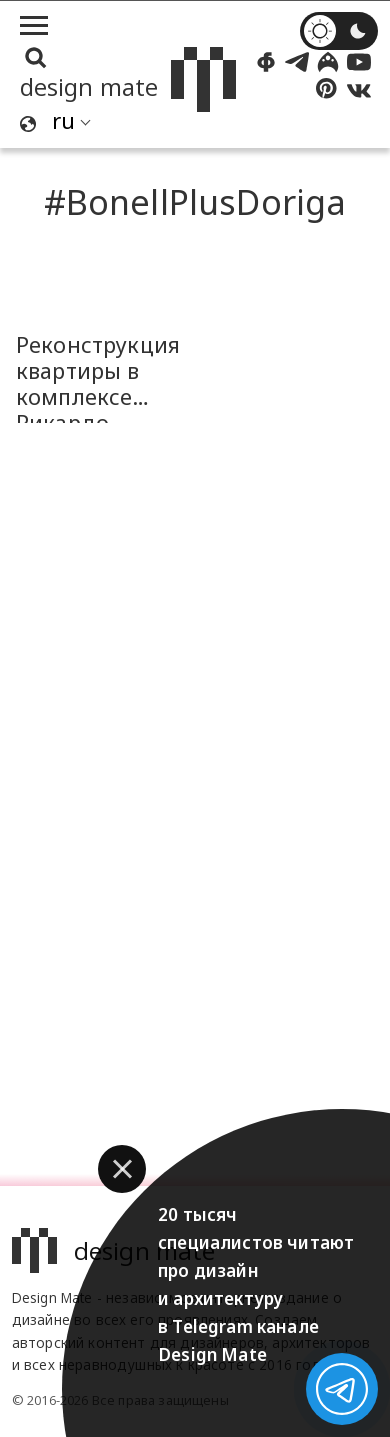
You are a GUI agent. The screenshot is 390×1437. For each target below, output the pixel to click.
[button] (122, 1169)
